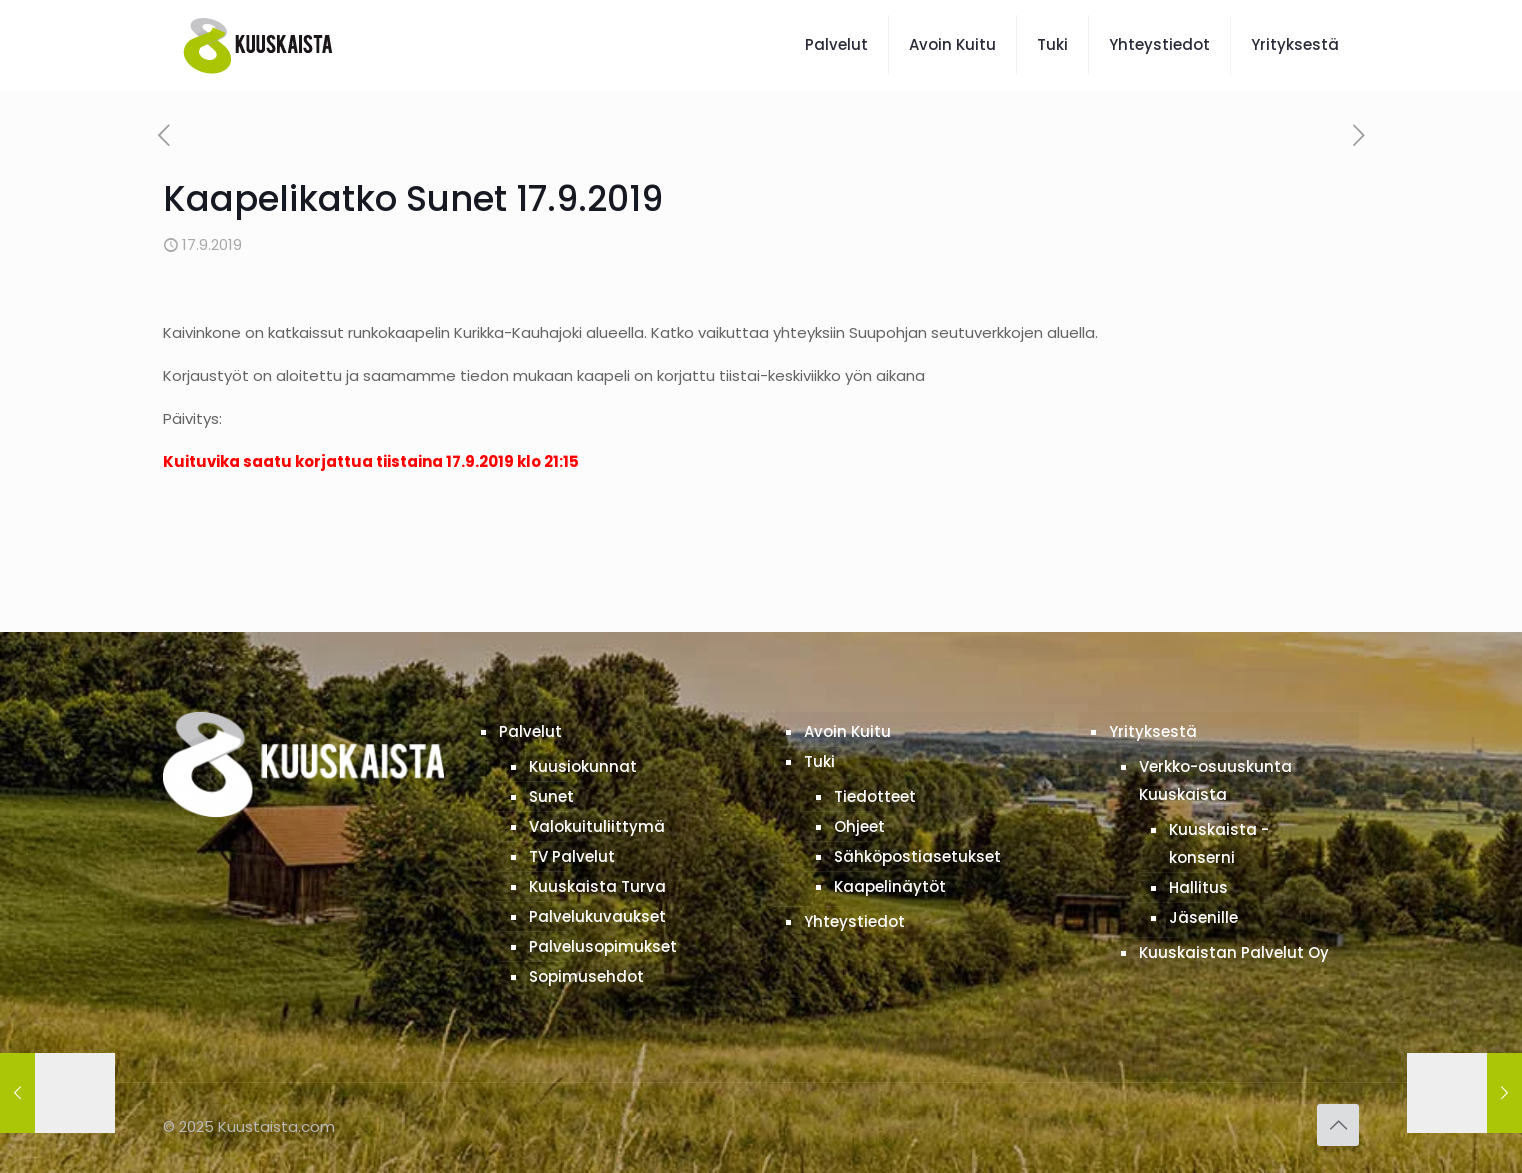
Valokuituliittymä (597, 826)
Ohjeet (859, 826)
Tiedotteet (875, 796)
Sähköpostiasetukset (917, 856)
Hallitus (1198, 887)
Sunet (551, 796)
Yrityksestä (1153, 731)
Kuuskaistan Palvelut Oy (1234, 952)
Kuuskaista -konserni (1219, 843)
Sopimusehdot (586, 976)
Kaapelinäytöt (890, 886)
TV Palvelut (572, 856)
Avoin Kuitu (847, 731)
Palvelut (530, 731)
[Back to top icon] (1338, 1125)
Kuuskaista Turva (597, 886)
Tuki (819, 761)
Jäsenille (1203, 917)
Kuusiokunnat (583, 766)
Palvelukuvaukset (597, 916)
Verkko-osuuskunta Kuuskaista (1215, 780)
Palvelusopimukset (603, 946)
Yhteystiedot (854, 921)
